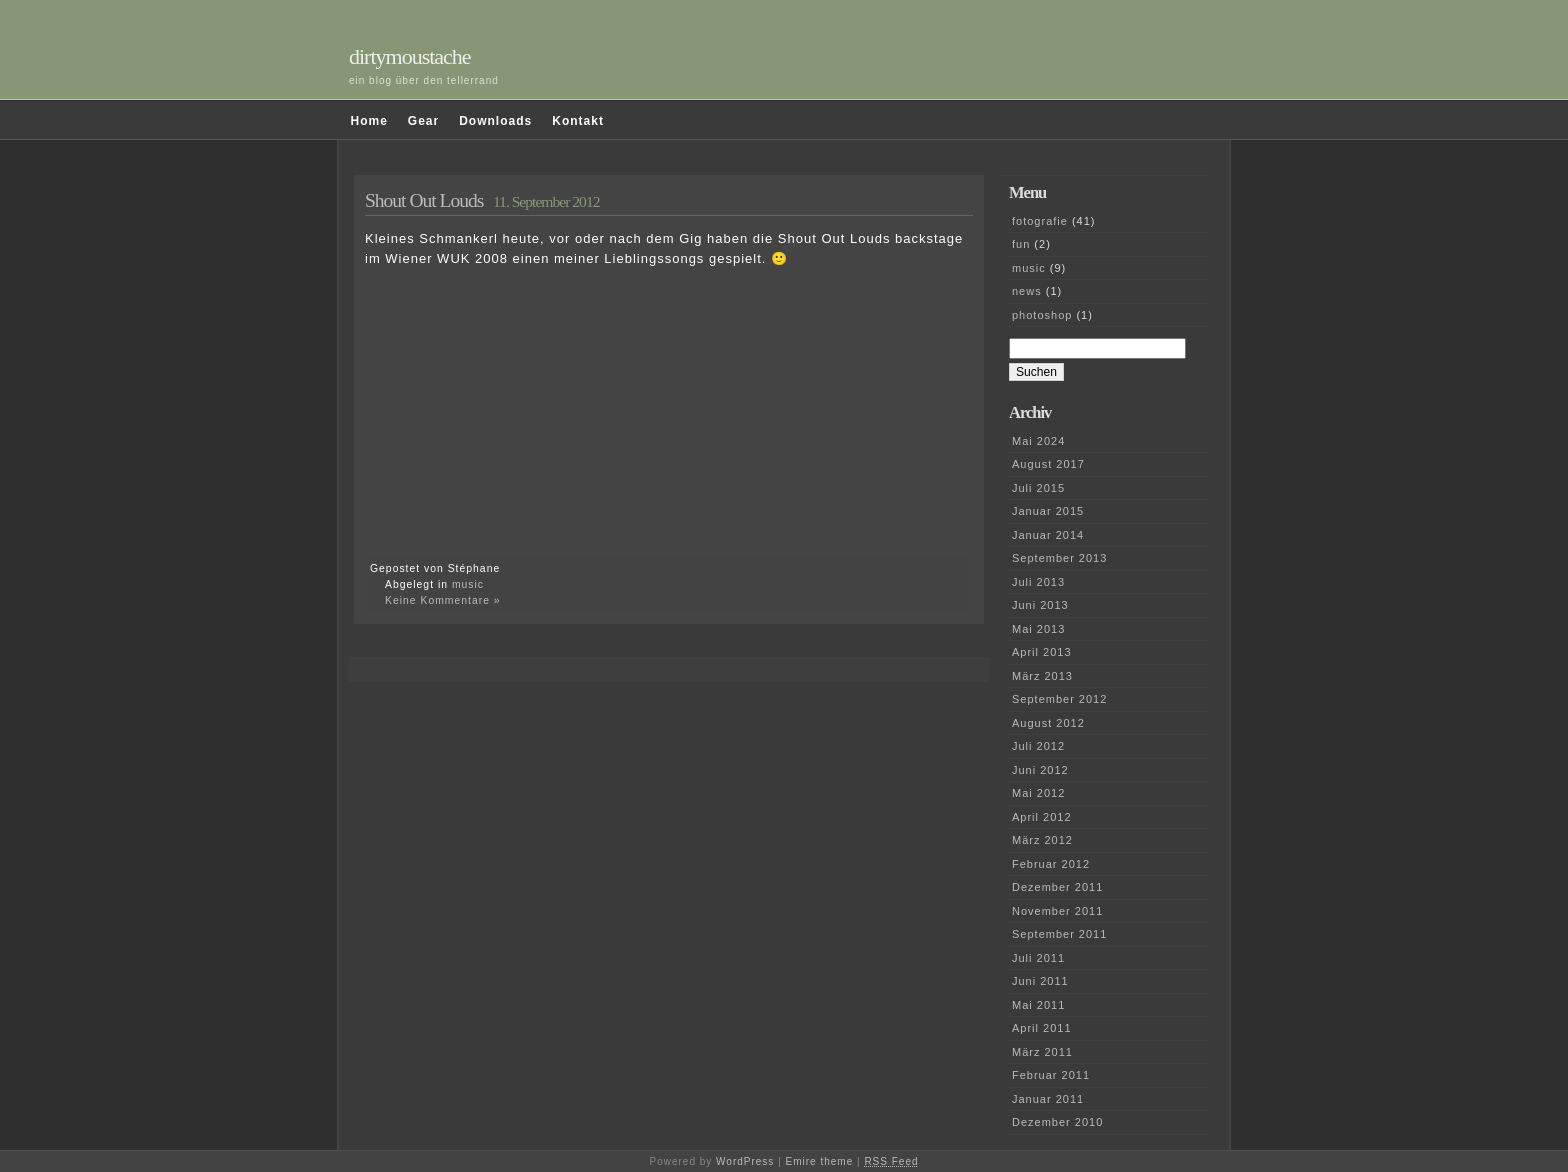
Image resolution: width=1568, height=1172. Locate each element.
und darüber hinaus (555, 80)
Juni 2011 (1040, 981)
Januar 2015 (1048, 511)
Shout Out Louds (424, 200)
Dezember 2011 (1057, 887)
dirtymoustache (410, 56)
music (468, 584)
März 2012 (1042, 840)
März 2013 (1042, 676)
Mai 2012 (1038, 793)
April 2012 (1042, 817)
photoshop (1042, 315)
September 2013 (1059, 558)
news (1027, 291)
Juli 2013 (1038, 582)
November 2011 (1057, 911)
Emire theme (820, 1161)
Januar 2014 (1048, 535)
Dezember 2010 (1057, 1122)
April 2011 (1042, 1028)
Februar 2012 (1051, 864)
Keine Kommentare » (443, 600)
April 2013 (1042, 652)
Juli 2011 (1038, 958)
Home (369, 121)
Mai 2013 (1038, 629)
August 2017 (1048, 464)
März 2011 (1042, 1052)
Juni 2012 (1040, 770)
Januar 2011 (1048, 1099)
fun (1021, 244)
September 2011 (1059, 934)
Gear (423, 121)
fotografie (1040, 221)
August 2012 (1048, 723)
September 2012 (1059, 699)
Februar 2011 (1051, 1075)
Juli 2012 (1038, 746)
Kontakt (578, 121)
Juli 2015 (1038, 488)
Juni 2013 (1040, 605)
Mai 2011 (1038, 1005)
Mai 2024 (1038, 441)
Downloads (495, 121)
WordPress (745, 1161)
